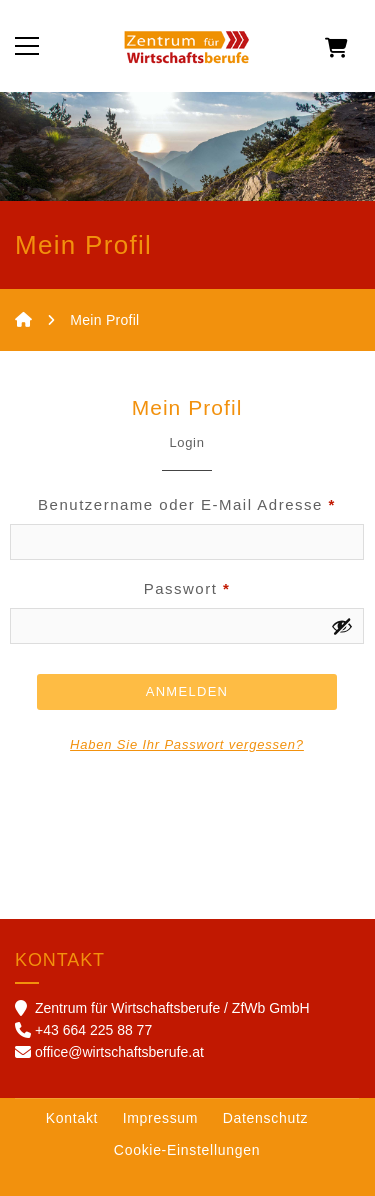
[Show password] (342, 626)
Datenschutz (266, 1118)
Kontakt (72, 1118)
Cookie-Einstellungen (187, 1150)
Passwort (187, 588)
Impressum (161, 1118)
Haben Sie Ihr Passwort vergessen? (187, 744)
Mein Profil (104, 320)
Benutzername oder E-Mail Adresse (187, 504)
